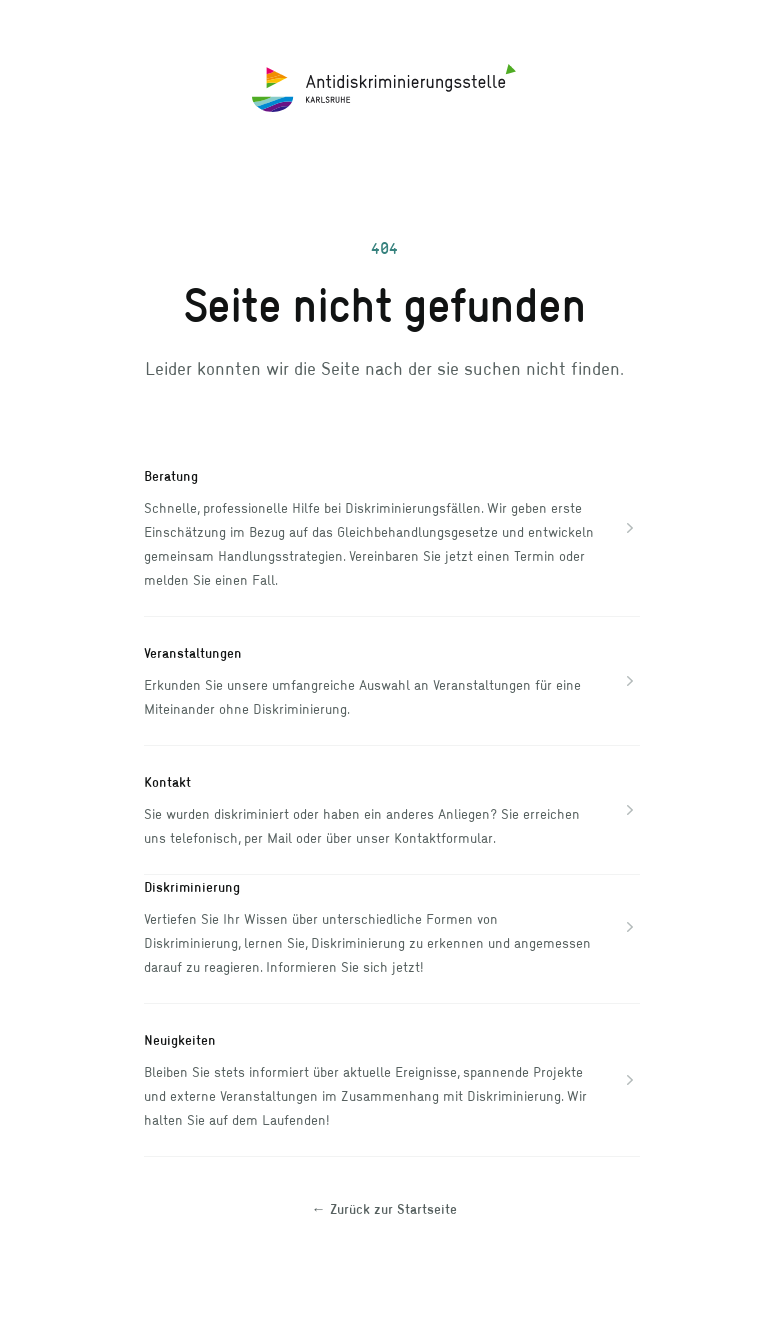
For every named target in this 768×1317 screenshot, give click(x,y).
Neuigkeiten (180, 1039)
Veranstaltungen (193, 652)
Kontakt (167, 781)
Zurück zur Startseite (384, 1208)
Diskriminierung (192, 886)
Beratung (171, 475)
